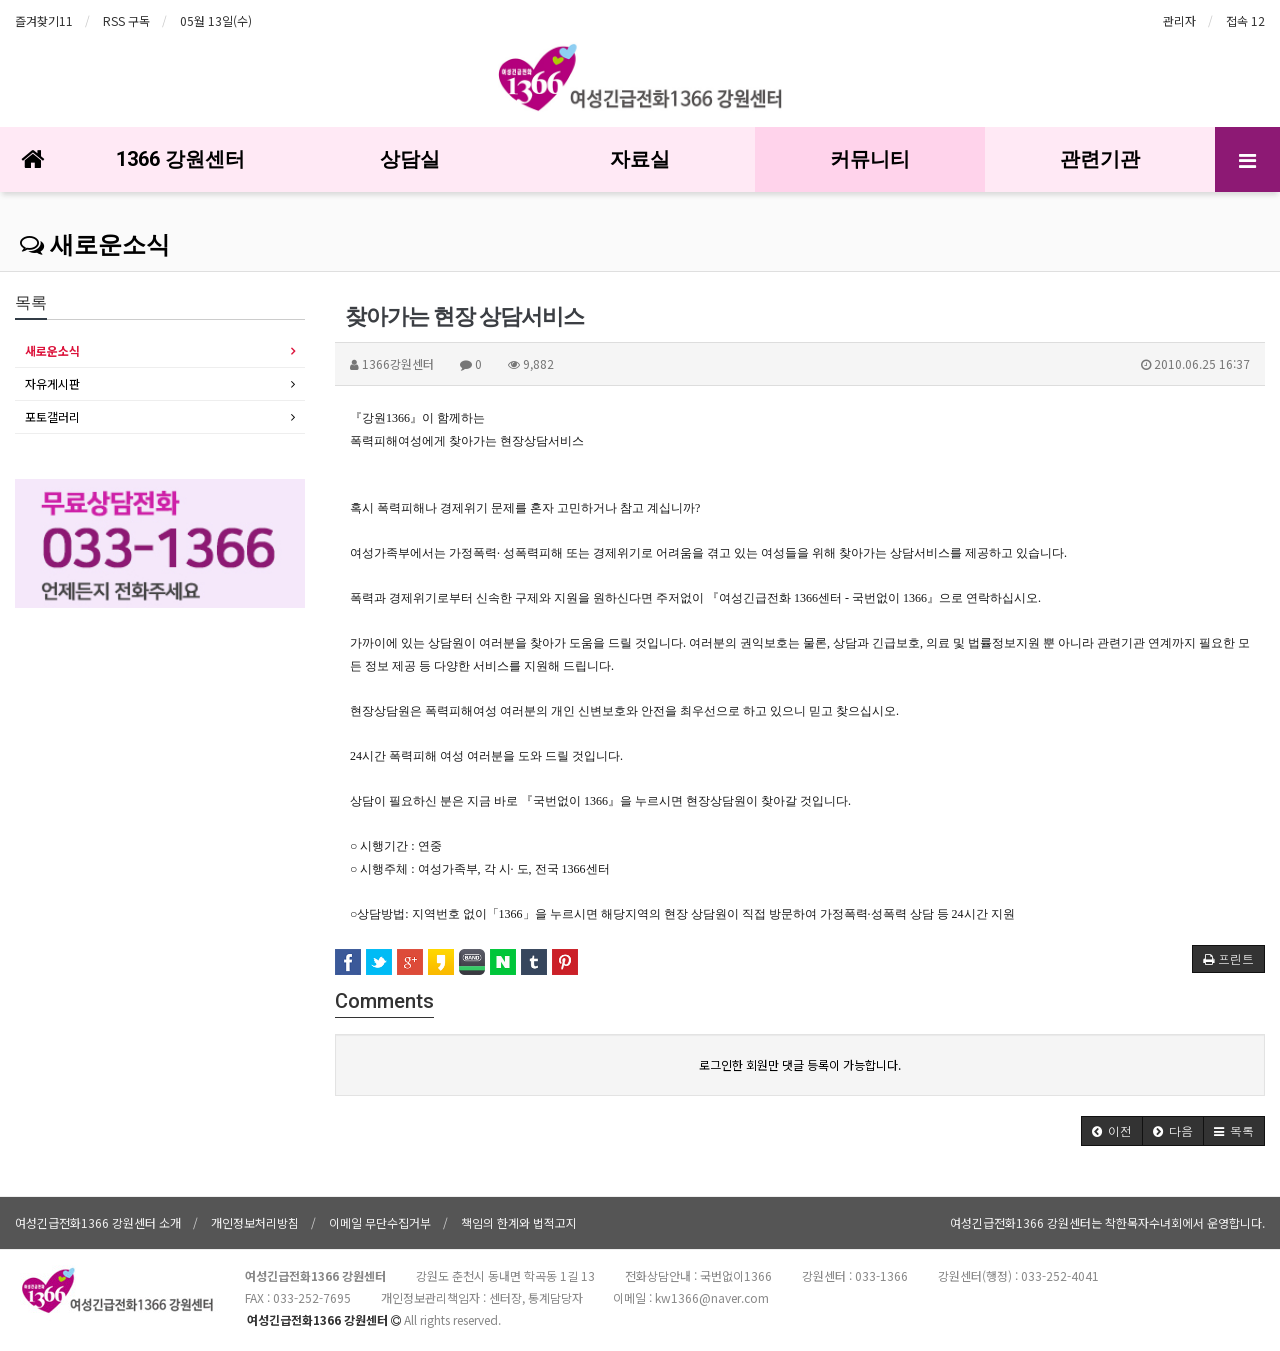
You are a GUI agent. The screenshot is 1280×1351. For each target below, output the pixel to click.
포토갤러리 (52, 416)
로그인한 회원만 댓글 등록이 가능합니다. (800, 1064)
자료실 (640, 159)
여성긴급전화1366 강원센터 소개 (98, 1222)
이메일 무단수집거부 (380, 1222)
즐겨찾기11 (44, 20)
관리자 (1179, 20)
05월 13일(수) (216, 20)
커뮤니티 (870, 159)
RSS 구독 (126, 20)
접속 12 (1245, 20)
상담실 (410, 159)
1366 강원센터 (180, 159)
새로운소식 (95, 245)
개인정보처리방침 (255, 1222)
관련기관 (1100, 159)
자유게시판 (52, 383)
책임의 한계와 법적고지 (519, 1222)
